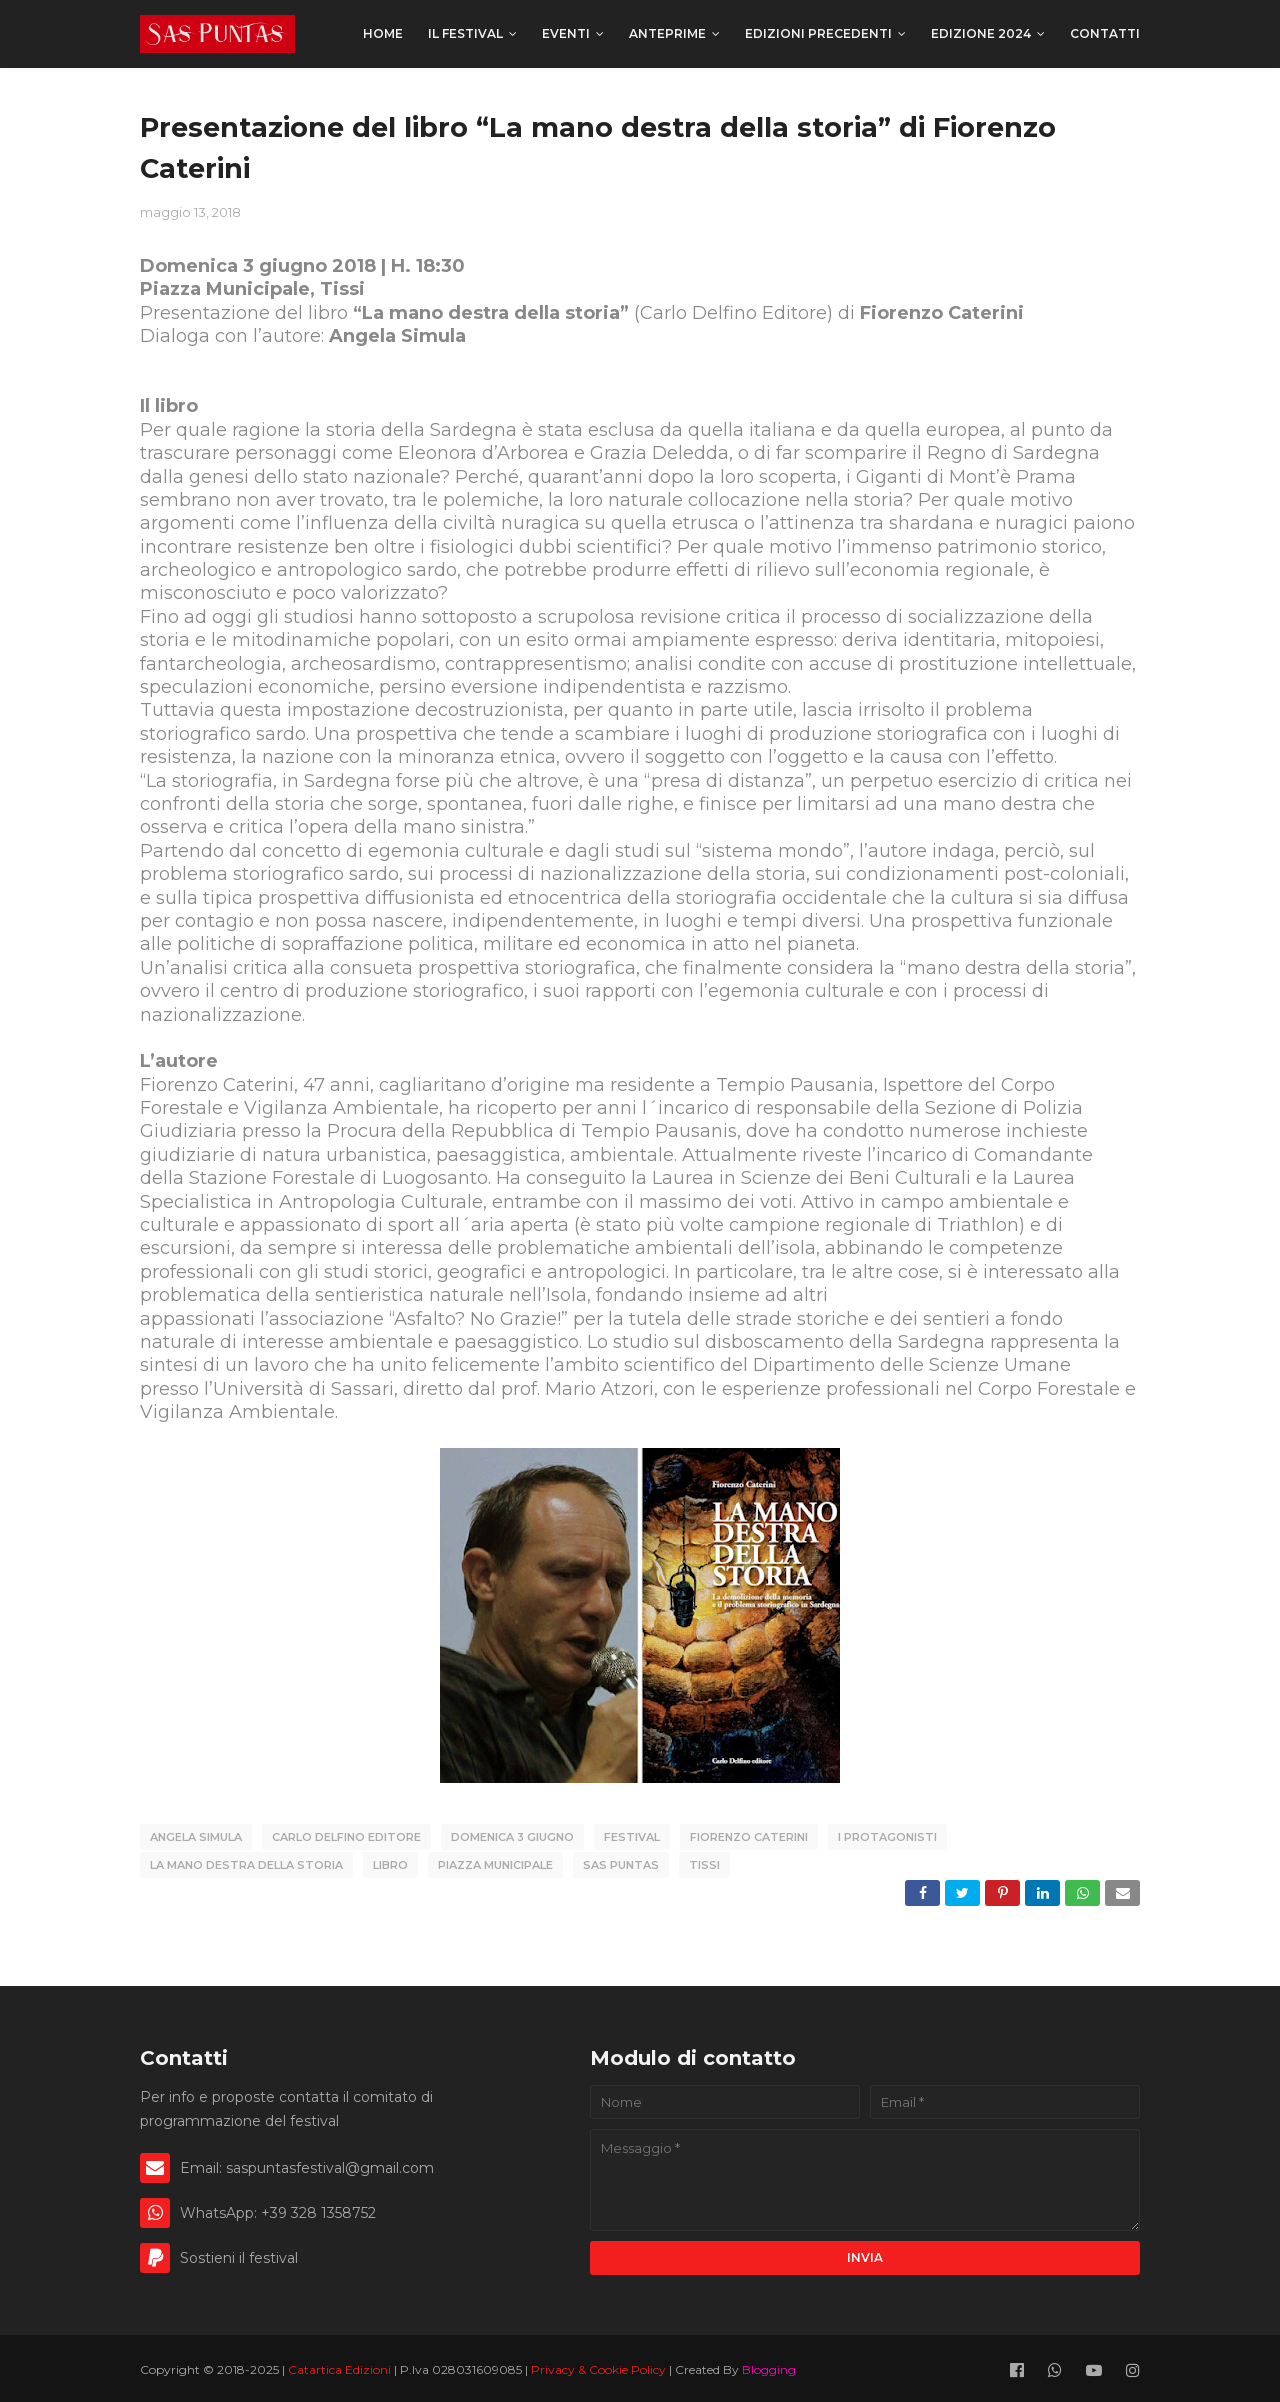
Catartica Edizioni (341, 2365)
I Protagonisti (887, 1837)
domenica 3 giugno (512, 1837)
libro (390, 1863)
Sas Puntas (621, 1863)
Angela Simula (196, 1837)
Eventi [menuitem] (566, 33)
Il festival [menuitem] (465, 33)
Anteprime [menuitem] (667, 33)
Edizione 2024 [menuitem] (981, 33)
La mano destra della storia (246, 1863)
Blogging (769, 2365)
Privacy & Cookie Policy (600, 2365)
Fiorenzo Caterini (749, 1837)
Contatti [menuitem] (1105, 33)
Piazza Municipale (495, 1863)
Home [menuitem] (383, 33)
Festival (632, 1837)
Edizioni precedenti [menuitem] (818, 33)
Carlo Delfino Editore (346, 1837)
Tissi (704, 1863)
